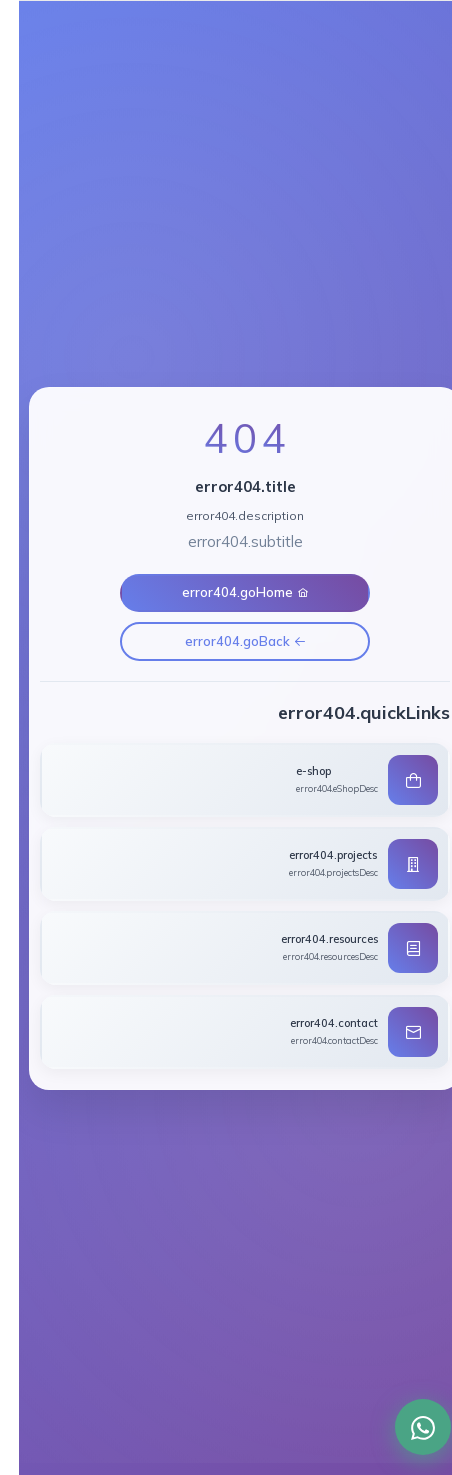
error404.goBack (226, 641)
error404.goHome (226, 592)
